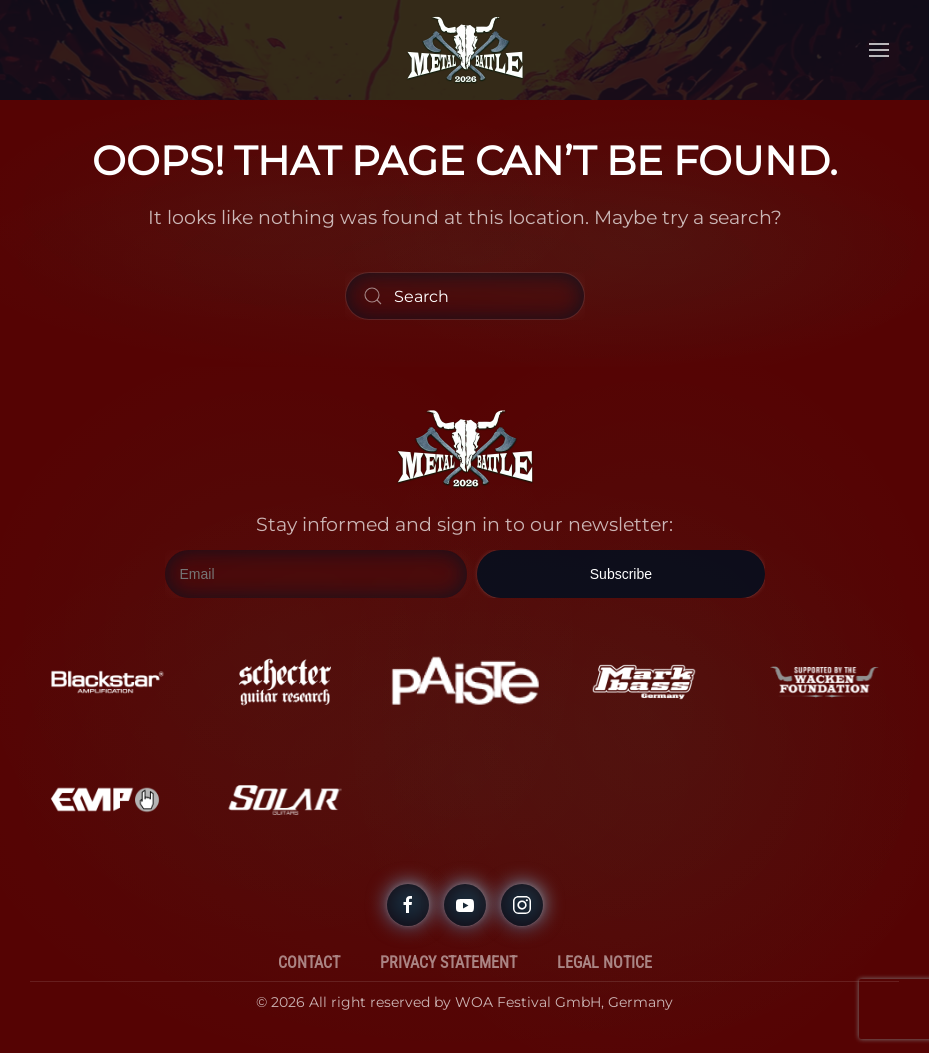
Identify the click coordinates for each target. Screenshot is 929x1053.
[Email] (316, 574)
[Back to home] (465, 50)
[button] (879, 50)
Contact (309, 962)
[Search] (465, 296)
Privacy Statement (448, 962)
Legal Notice (604, 962)
